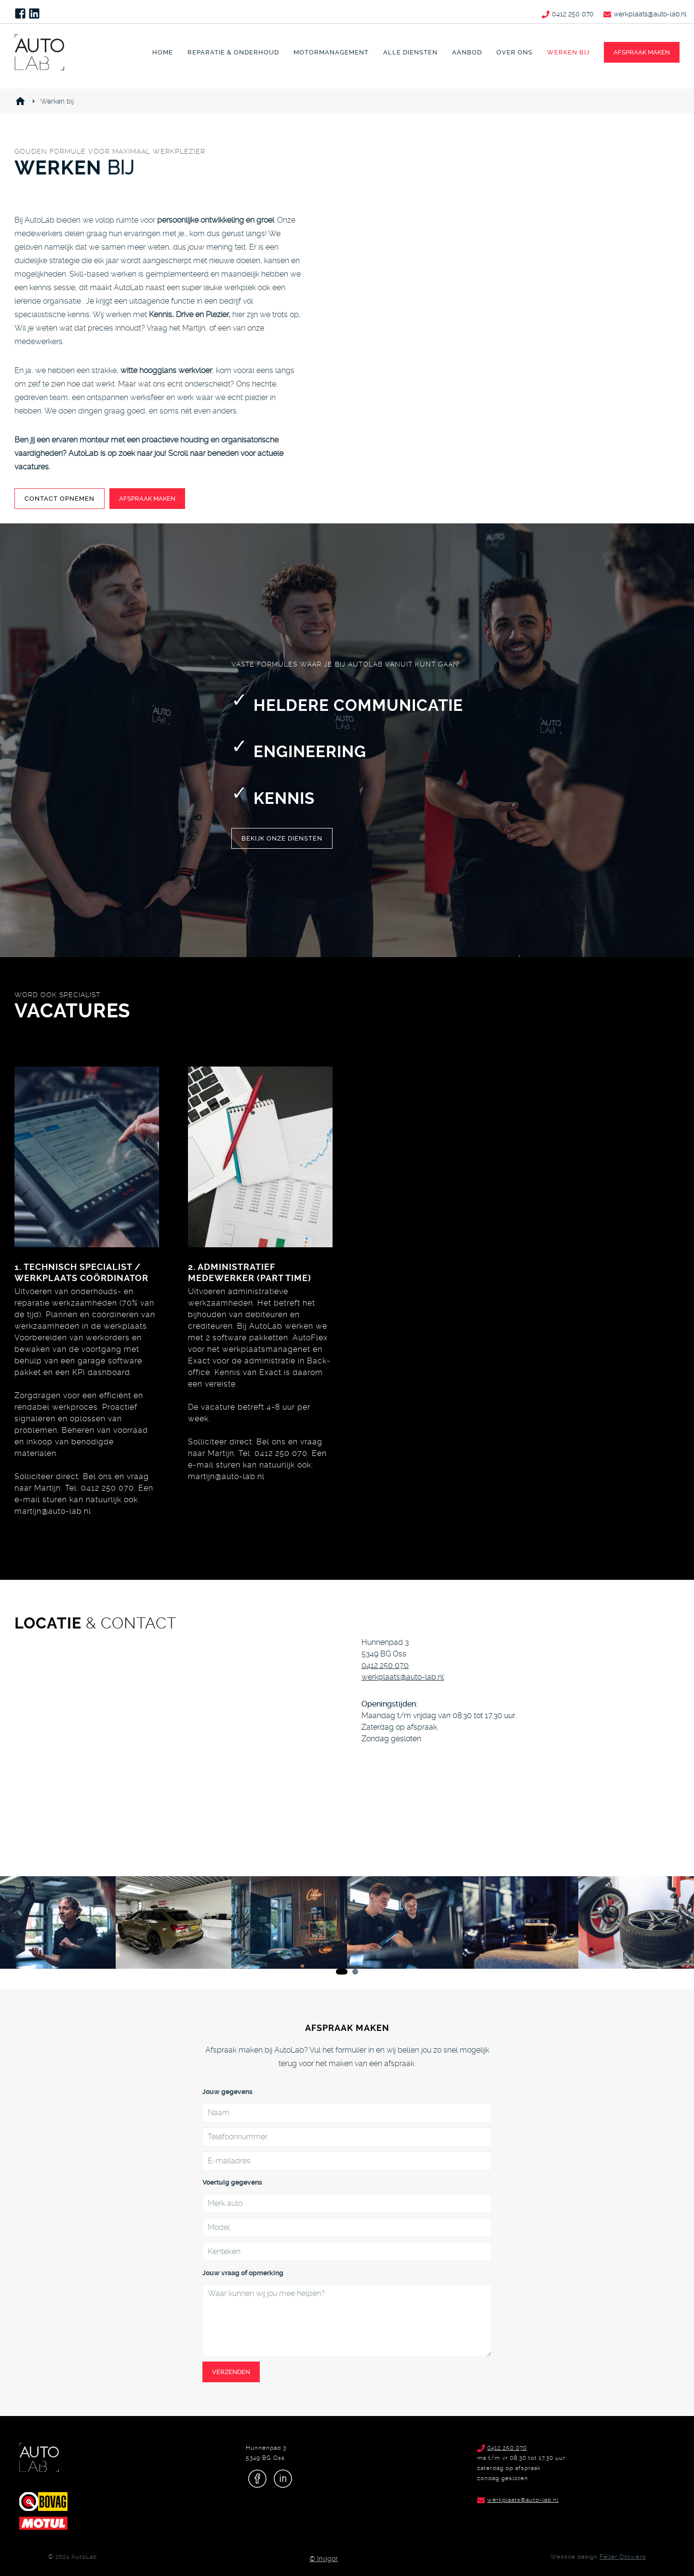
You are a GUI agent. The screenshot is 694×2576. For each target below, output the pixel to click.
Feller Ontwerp (623, 2556)
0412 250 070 (385, 1665)
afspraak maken (642, 52)
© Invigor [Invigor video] (323, 2559)
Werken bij (568, 52)
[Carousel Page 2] (355, 1972)
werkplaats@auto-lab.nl (402, 1677)
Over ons (514, 52)
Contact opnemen (59, 498)
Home (162, 52)
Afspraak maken (147, 498)
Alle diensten (410, 52)
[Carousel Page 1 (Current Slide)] (341, 1972)
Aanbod (467, 52)
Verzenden (231, 2372)
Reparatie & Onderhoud (233, 52)
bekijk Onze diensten (281, 838)
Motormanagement (331, 52)
